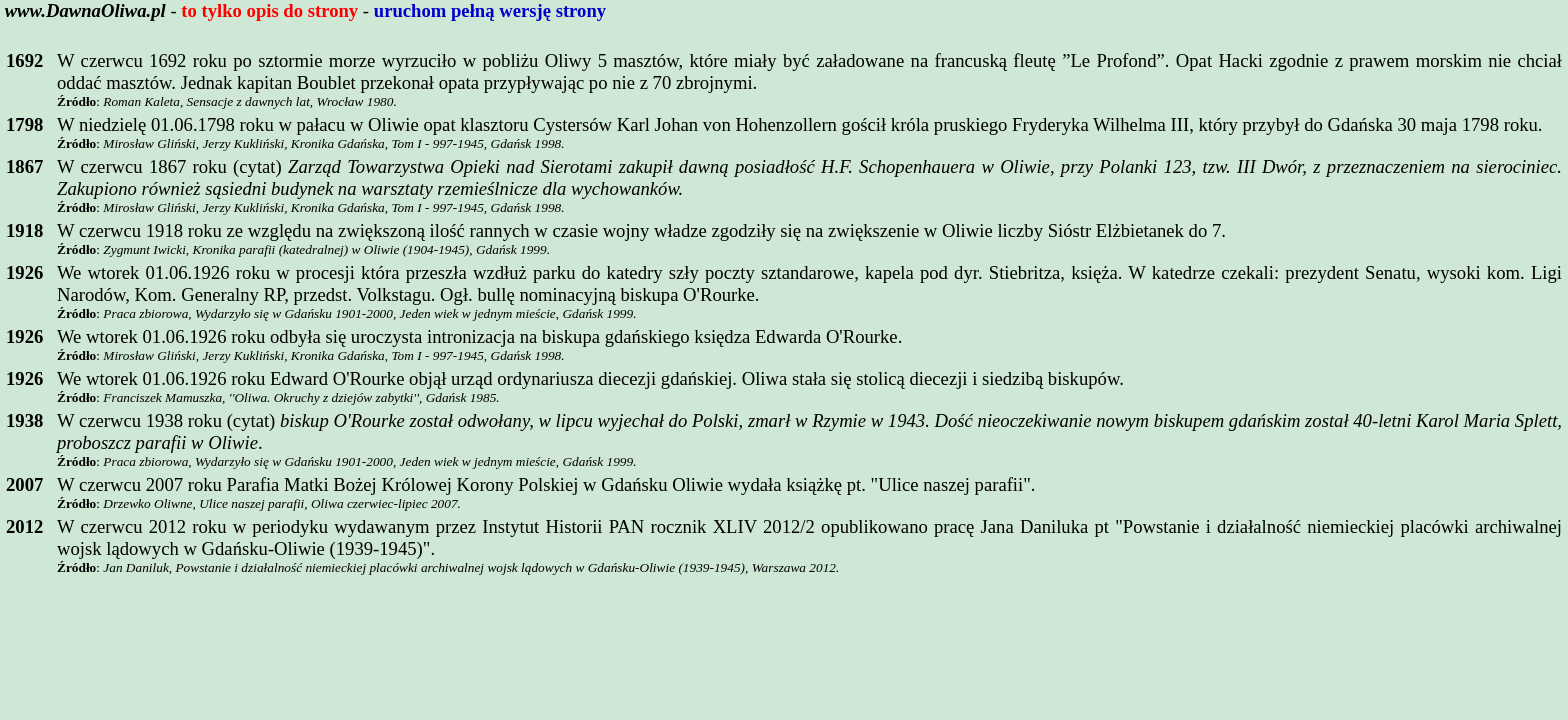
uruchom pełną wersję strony (490, 10)
